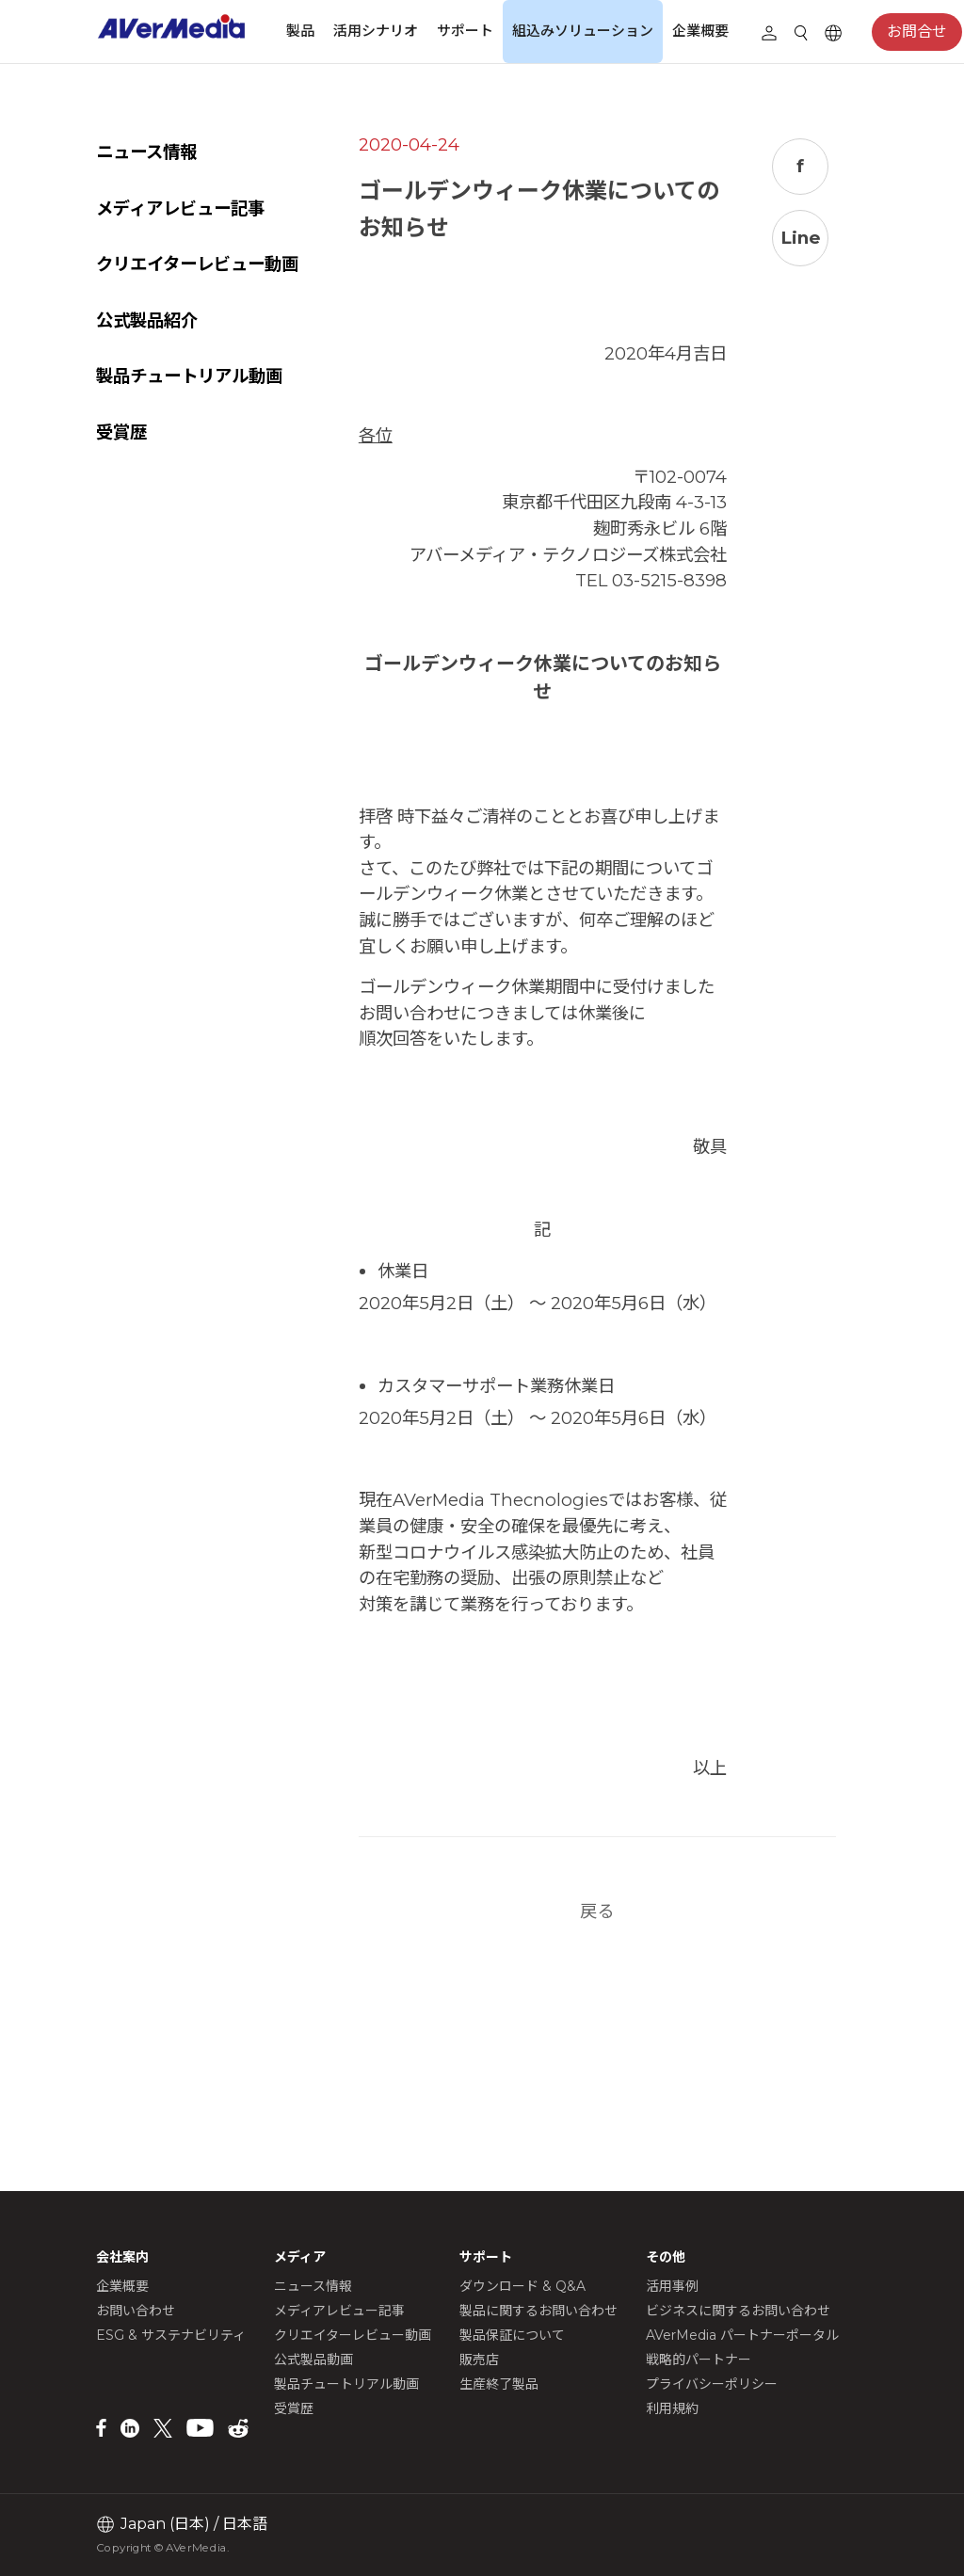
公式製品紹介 (147, 320)
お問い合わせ (135, 2310)
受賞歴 (121, 432)
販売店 (479, 2359)
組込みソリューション (582, 31)
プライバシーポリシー (712, 2384)
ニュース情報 (146, 152)
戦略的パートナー (698, 2359)
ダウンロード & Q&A (522, 2286)
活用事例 (672, 2286)
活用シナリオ (375, 31)
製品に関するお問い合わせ (538, 2310)
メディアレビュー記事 (180, 208)
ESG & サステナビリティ (171, 2335)
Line (805, 237)
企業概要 (700, 31)
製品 (300, 31)
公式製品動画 (313, 2359)
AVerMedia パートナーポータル (742, 2335)
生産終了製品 (498, 2384)
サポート (465, 31)
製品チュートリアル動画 (189, 376)
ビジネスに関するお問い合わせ (738, 2310)
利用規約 (672, 2408)
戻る (623, 2041)
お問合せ (917, 31)
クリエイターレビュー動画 (197, 264)
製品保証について (512, 2335)
